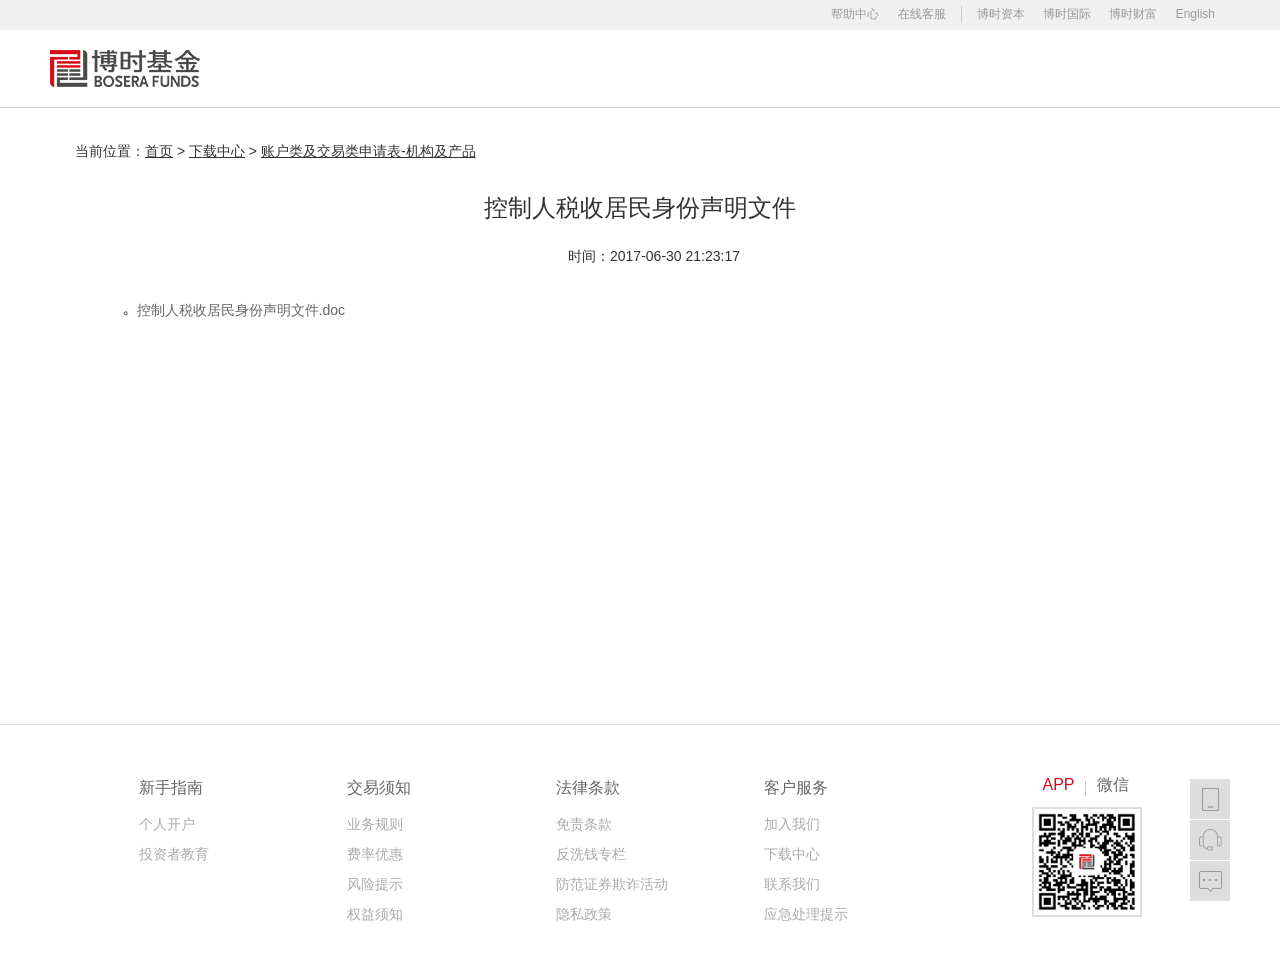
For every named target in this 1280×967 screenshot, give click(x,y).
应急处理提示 (806, 914)
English (1195, 14)
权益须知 (375, 914)
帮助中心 (855, 14)
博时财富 (1133, 14)
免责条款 (584, 824)
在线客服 (922, 14)
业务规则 (375, 824)
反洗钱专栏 (591, 854)
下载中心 (792, 854)
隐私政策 (584, 914)
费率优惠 (375, 854)
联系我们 (792, 884)
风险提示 (375, 884)
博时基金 (125, 68)
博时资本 (1001, 14)
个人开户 (167, 824)
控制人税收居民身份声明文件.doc (241, 310)
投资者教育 (174, 854)
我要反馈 (1210, 881)
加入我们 (792, 824)
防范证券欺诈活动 (612, 884)
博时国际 (1067, 14)
